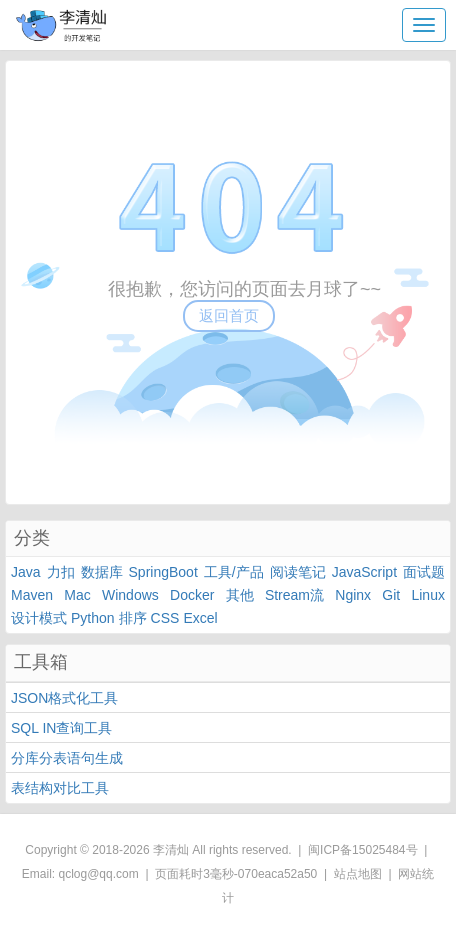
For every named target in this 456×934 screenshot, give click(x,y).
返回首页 (229, 315)
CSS (165, 618)
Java (26, 572)
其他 (240, 595)
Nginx (353, 595)
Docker (192, 595)
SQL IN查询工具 (61, 728)
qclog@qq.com (99, 874)
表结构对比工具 (60, 788)
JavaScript (364, 572)
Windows (130, 595)
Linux (427, 595)
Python (93, 618)
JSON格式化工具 (64, 698)
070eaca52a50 (277, 874)
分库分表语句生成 (67, 758)
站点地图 (358, 874)
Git (391, 595)
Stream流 (294, 595)
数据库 (102, 572)
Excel (200, 618)
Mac (77, 595)
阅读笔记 (298, 572)
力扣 (61, 572)
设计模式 (39, 618)
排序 (133, 618)
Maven (32, 595)
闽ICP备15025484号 (362, 850)
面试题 (424, 572)
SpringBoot (163, 572)
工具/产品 (234, 572)
